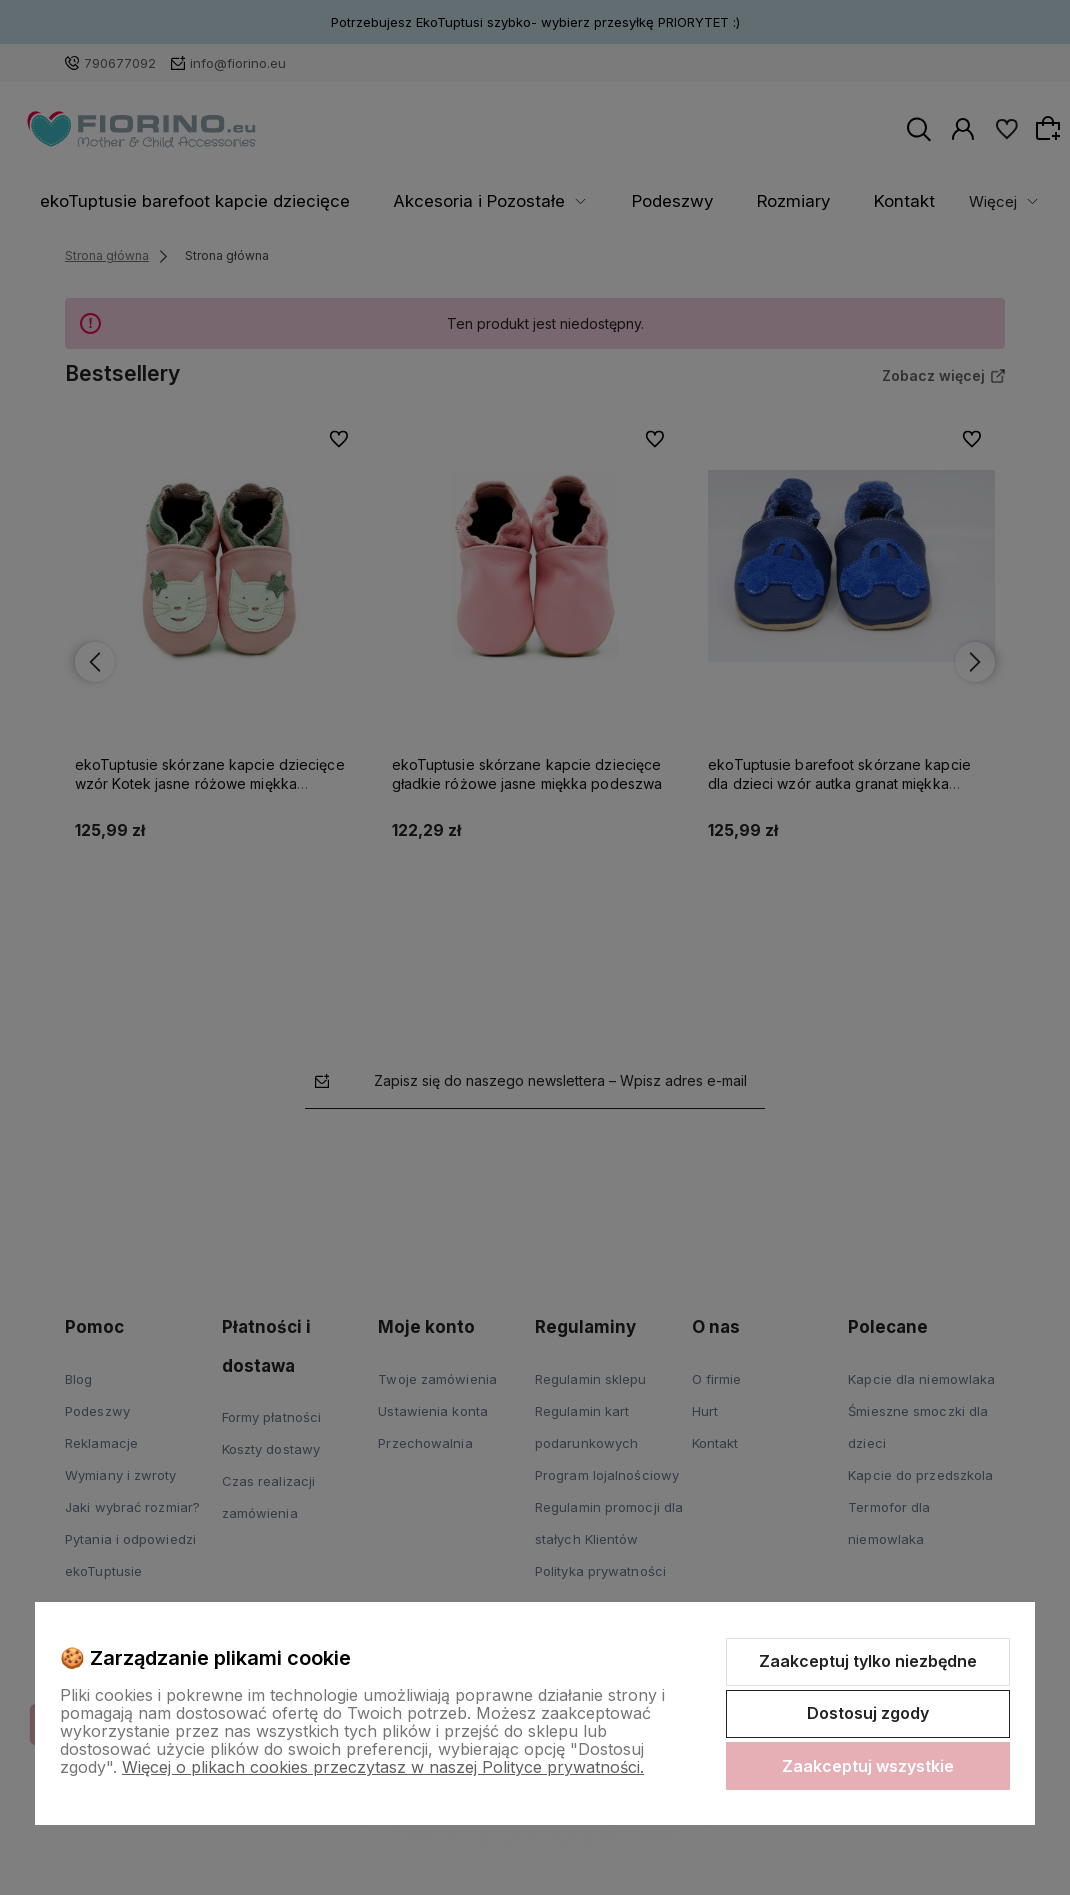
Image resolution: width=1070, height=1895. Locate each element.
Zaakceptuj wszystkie (868, 1766)
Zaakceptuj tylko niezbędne (868, 1661)
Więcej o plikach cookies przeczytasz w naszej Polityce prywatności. (383, 1767)
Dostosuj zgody (868, 1713)
